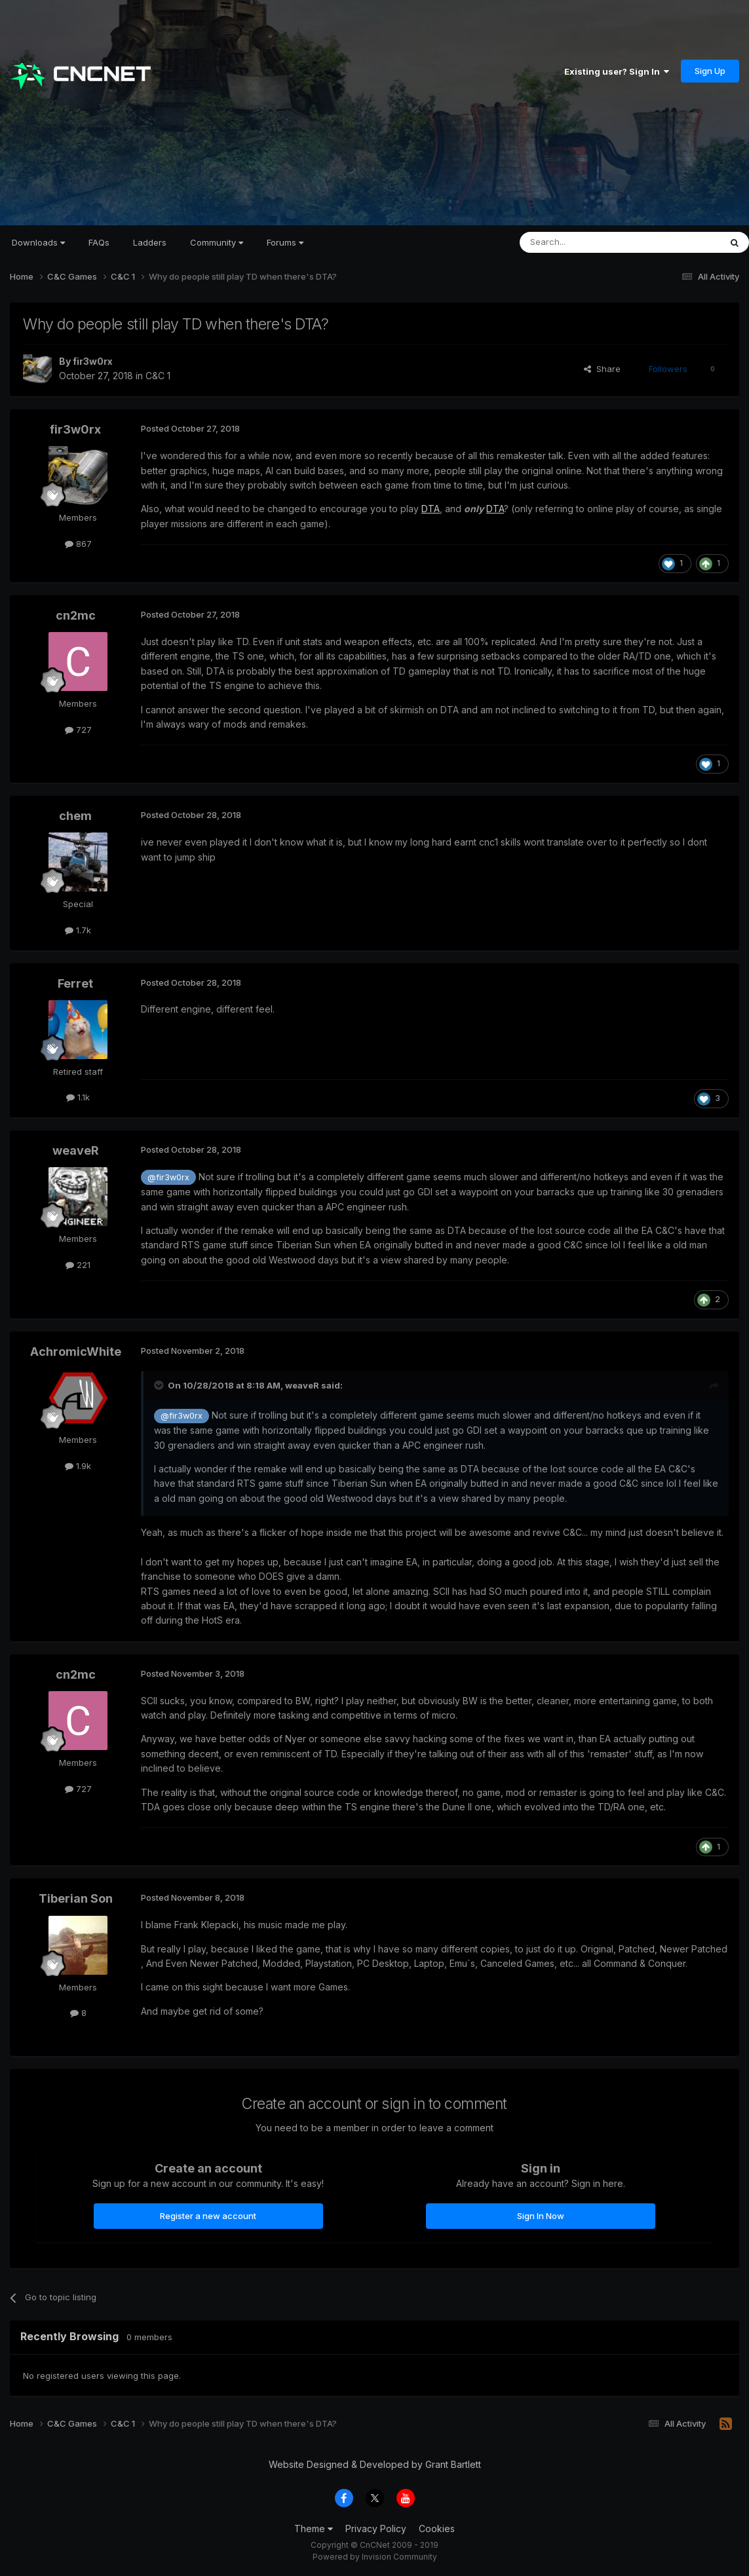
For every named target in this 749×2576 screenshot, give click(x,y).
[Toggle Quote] (160, 1385)
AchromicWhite (75, 1351)
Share (602, 369)
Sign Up (710, 70)
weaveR (75, 1150)
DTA (430, 508)
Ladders (149, 242)
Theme (313, 2528)
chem (75, 816)
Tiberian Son (76, 1898)
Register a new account (208, 2216)
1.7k (78, 930)
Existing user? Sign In (616, 71)
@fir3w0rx (168, 1177)
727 (78, 729)
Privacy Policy (375, 2528)
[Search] (586, 242)
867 (78, 543)
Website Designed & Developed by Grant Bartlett (375, 2464)
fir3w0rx (93, 361)
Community (216, 242)
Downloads (38, 242)
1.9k (78, 1466)
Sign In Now (540, 2216)
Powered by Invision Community (375, 2557)
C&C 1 (157, 375)
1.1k (78, 1097)
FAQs (98, 242)
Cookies (437, 2528)
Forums (285, 242)
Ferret (75, 983)
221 (78, 1265)
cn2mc (76, 615)
